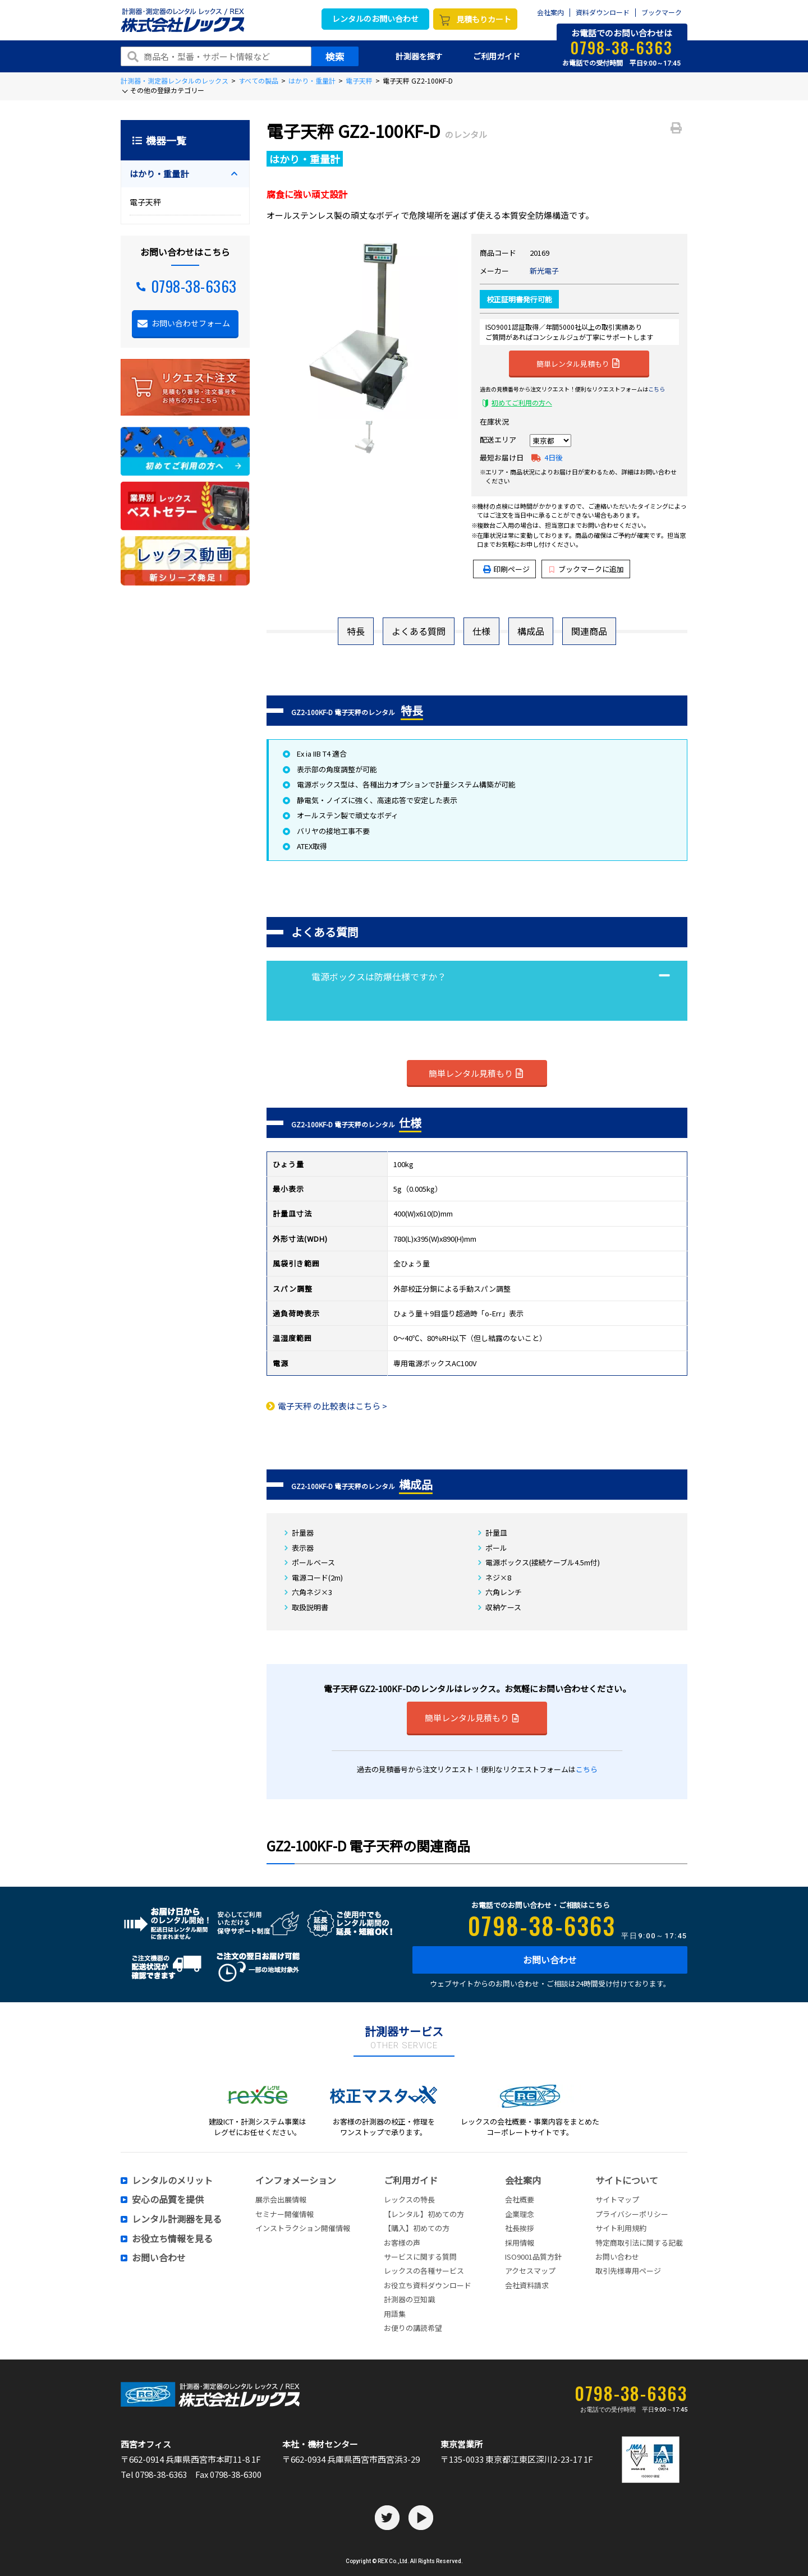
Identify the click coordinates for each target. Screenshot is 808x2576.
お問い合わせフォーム (191, 323)
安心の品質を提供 (168, 2199)
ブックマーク (661, 12)
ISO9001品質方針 (533, 2256)
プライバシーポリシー (631, 2214)
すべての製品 (258, 80)
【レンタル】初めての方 (424, 2214)
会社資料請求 (527, 2285)
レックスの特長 (409, 2199)
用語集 (395, 2313)
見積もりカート (483, 19)
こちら (656, 389)
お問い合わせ (550, 1959)
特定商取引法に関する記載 (639, 2242)
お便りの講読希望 (413, 2327)
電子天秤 (359, 80)
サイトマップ (617, 2199)
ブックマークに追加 (586, 569)
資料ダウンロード (603, 12)
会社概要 (519, 2199)
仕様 (481, 631)
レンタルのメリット (172, 2180)
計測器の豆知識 (409, 2299)
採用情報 (519, 2242)
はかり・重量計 (312, 80)
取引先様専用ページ (628, 2270)
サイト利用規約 (620, 2228)
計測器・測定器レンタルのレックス (174, 80)
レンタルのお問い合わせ (375, 18)
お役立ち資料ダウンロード (427, 2285)
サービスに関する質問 (420, 2256)
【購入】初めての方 (416, 2228)
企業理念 (519, 2214)
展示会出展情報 (280, 2199)
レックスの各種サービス (424, 2270)
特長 (356, 631)
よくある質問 (419, 631)
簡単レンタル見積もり (577, 363)
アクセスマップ (530, 2270)
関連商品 (589, 631)
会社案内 (550, 12)
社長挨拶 (519, 2228)
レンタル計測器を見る (177, 2219)
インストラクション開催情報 (302, 2228)
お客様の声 (402, 2242)
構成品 (530, 631)
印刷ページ (511, 569)
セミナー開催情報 (284, 2214)
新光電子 (544, 270)
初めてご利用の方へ (522, 402)
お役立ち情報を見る (172, 2239)
